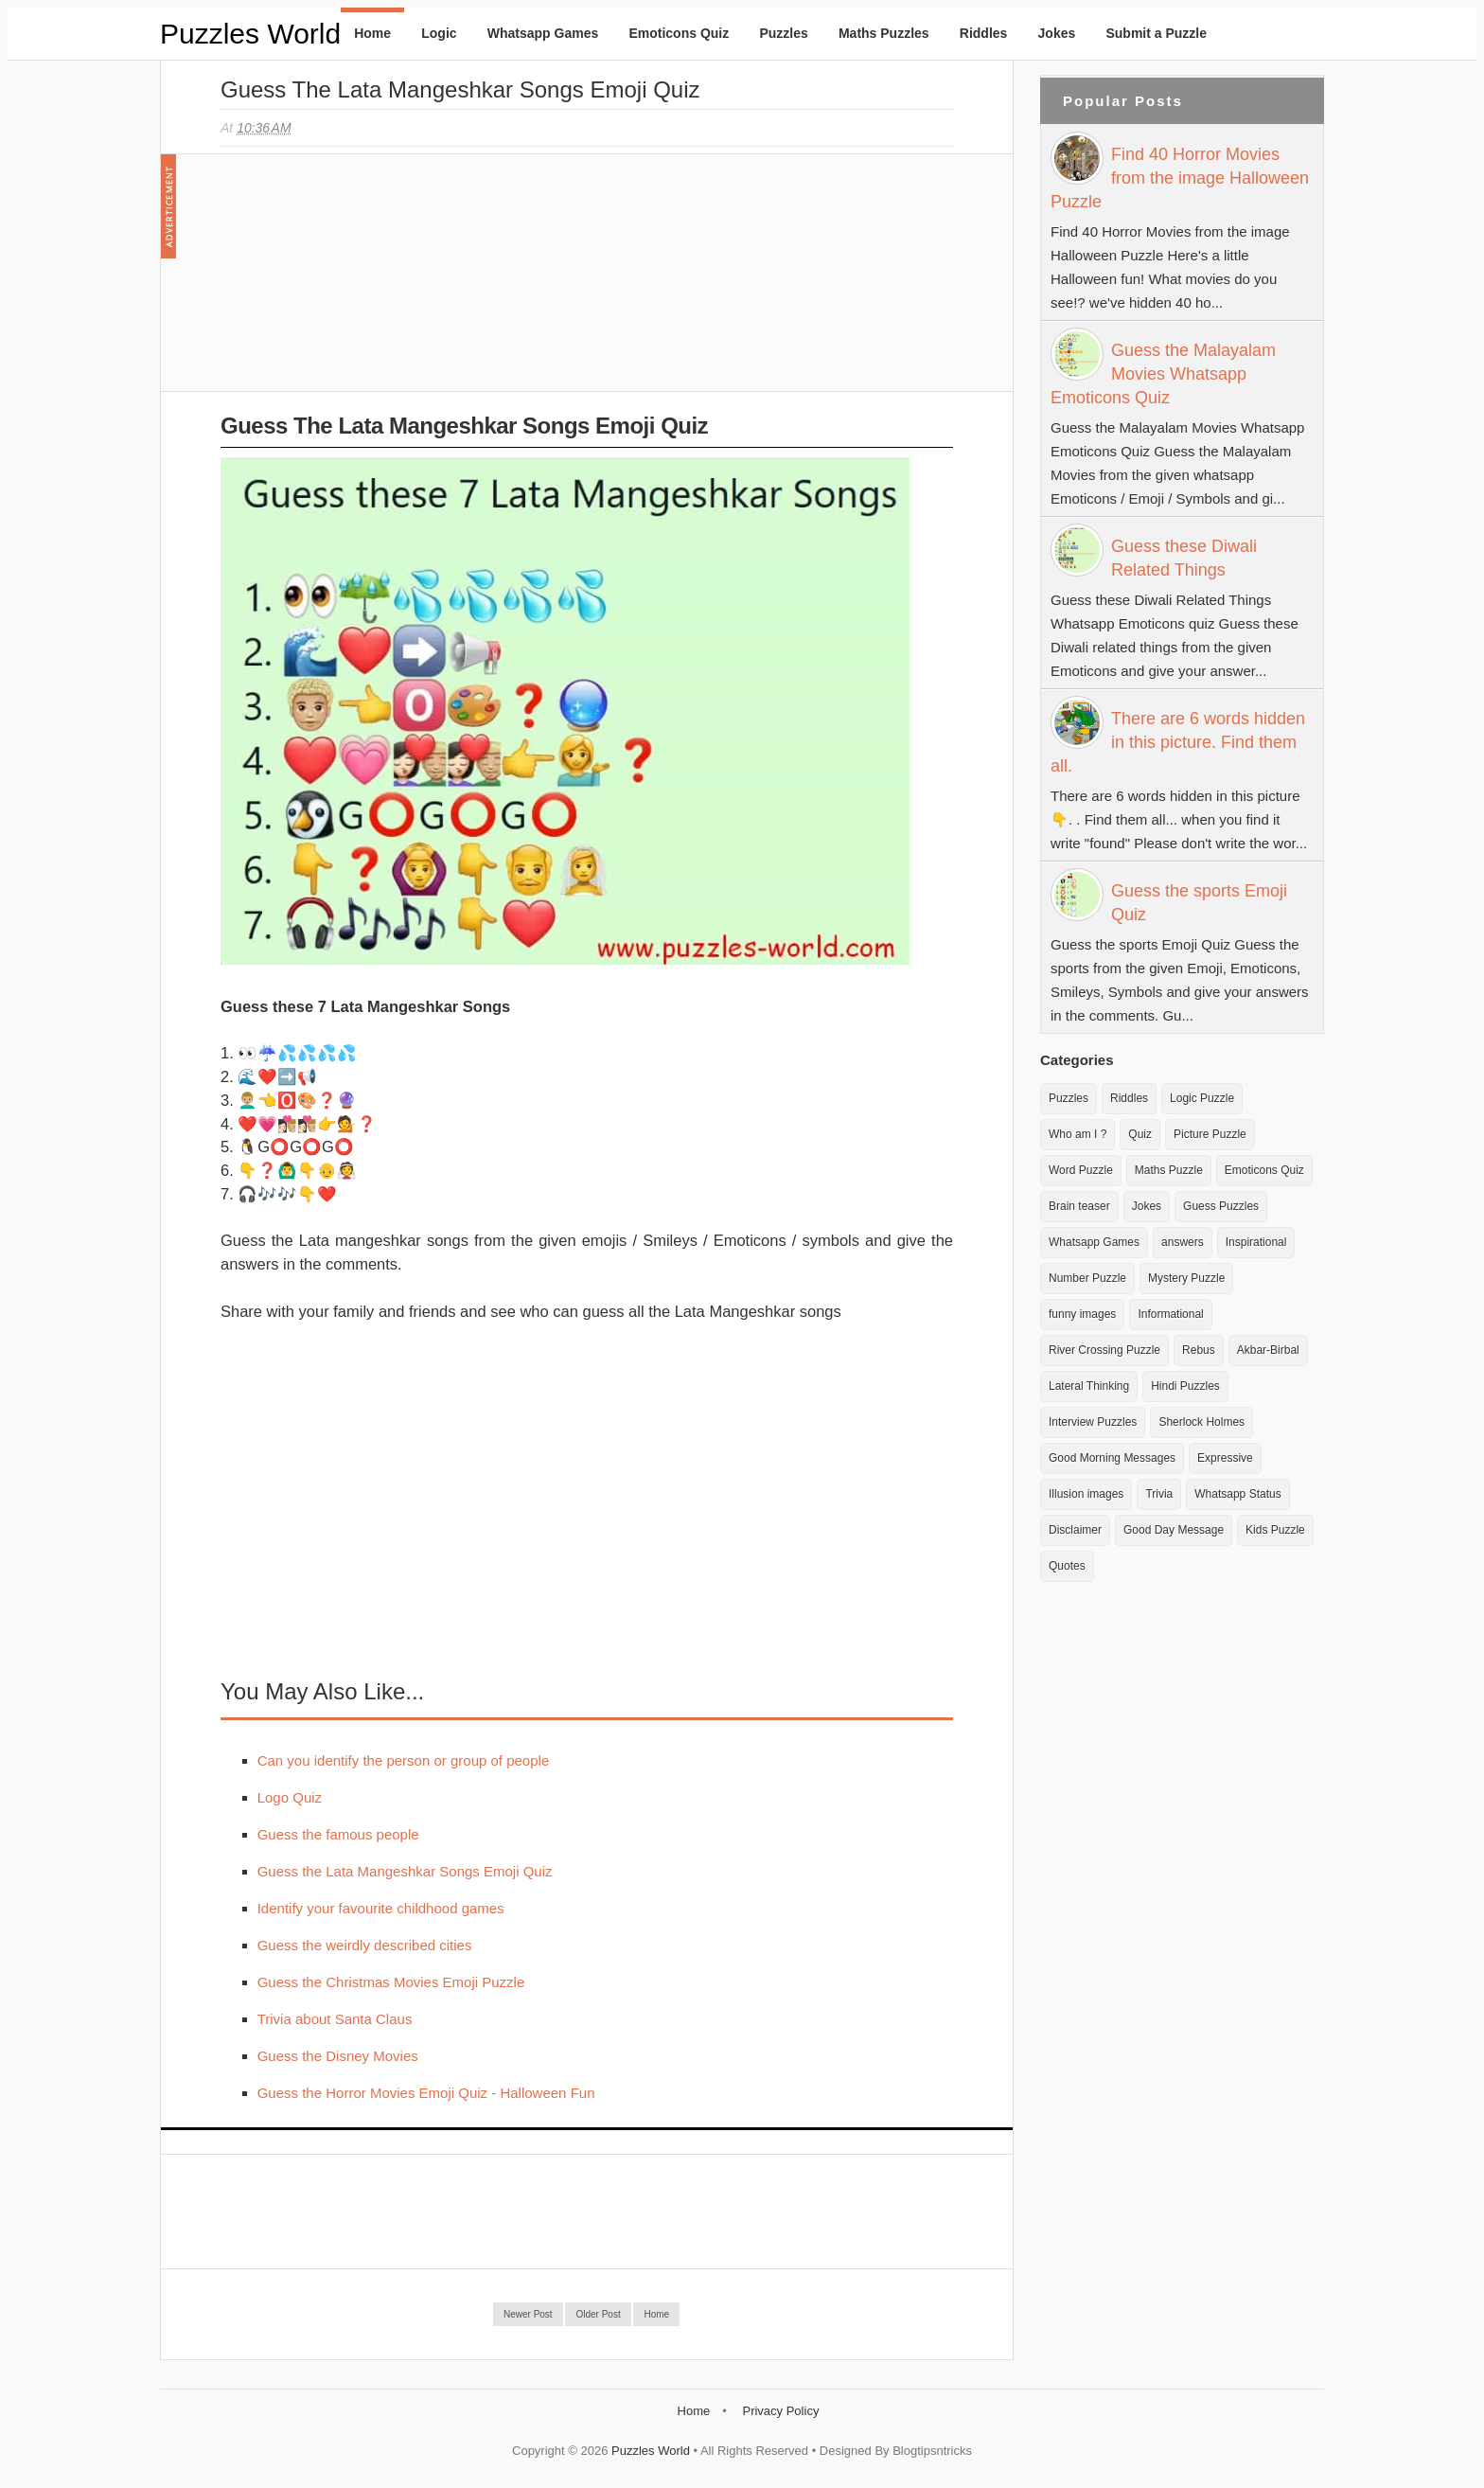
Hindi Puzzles (1185, 1386)
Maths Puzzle (1169, 1170)
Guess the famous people (338, 1834)
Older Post (597, 2314)
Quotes (1067, 1566)
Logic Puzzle (1202, 1098)
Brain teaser (1079, 1206)
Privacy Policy (780, 2411)
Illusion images (1086, 1494)
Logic (438, 33)
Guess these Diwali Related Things (1184, 558)
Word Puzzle (1081, 1170)
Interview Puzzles (1093, 1422)
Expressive (1225, 1458)
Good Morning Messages (1112, 1458)
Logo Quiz (289, 1797)
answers (1182, 1242)
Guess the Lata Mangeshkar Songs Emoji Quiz (460, 89)
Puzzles (783, 33)
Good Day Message (1173, 1530)
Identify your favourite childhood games (380, 1908)
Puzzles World (250, 33)
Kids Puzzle (1275, 1530)
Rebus (1198, 1350)
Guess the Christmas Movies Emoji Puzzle (391, 1982)
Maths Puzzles (884, 33)
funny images (1082, 1314)
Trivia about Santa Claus (335, 2019)
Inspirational (1256, 1242)
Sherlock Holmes (1201, 1422)
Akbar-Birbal (1268, 1350)
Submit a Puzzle (1156, 33)
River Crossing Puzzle (1104, 1350)
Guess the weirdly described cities (364, 1945)
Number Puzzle (1087, 1278)
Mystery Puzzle (1186, 1278)
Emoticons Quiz (678, 33)
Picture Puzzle (1210, 1134)
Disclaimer (1075, 1530)
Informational (1170, 1314)
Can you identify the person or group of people (403, 1760)
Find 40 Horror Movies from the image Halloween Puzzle (1180, 178)
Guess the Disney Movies (337, 2056)
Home (372, 33)
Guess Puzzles (1221, 1206)
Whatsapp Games (542, 33)
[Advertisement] (362, 282)
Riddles (984, 33)
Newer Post (528, 2314)
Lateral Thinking (1089, 1386)
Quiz (1140, 1134)
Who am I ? (1077, 1134)
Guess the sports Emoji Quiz (1199, 902)
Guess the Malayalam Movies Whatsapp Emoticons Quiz (1163, 374)
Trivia (1159, 1494)
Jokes (1057, 33)
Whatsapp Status (1237, 1494)
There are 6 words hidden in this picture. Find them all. (1178, 742)
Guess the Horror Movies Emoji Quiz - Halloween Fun (426, 2093)
